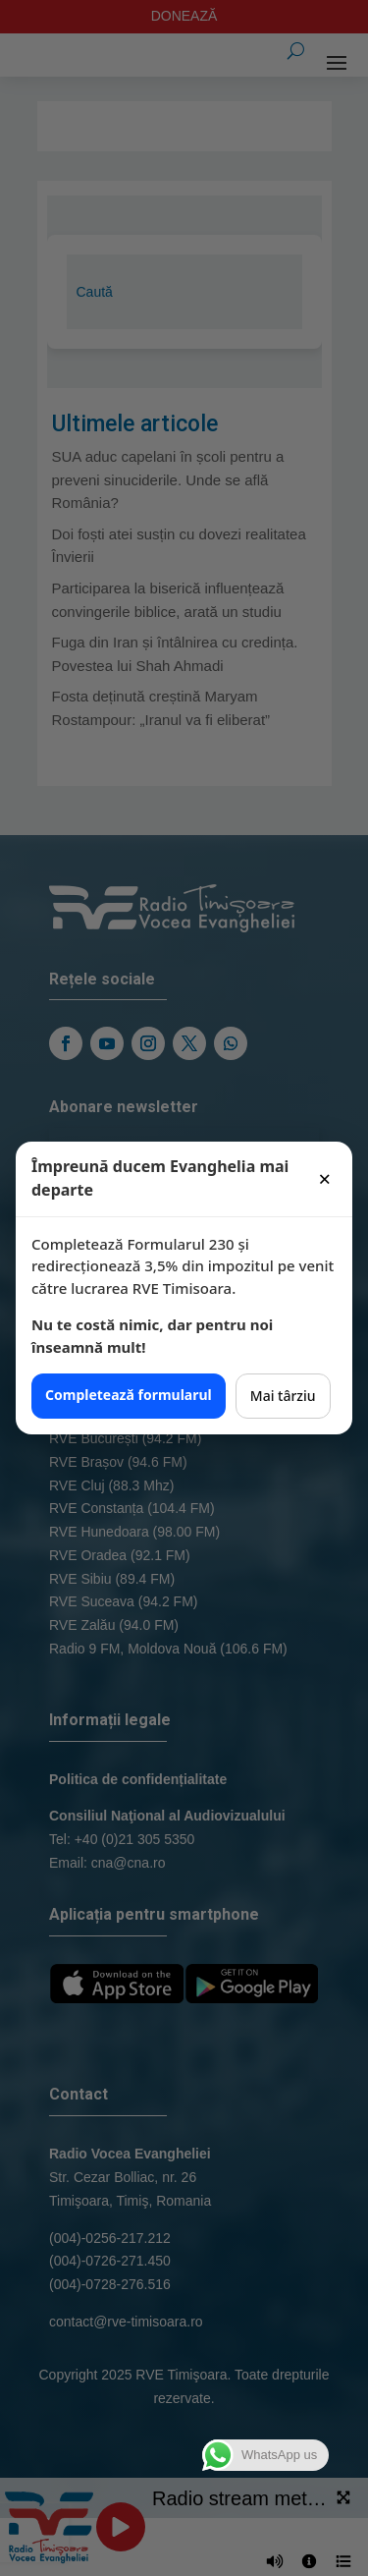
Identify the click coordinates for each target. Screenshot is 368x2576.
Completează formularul (128, 1394)
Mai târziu (283, 1395)
